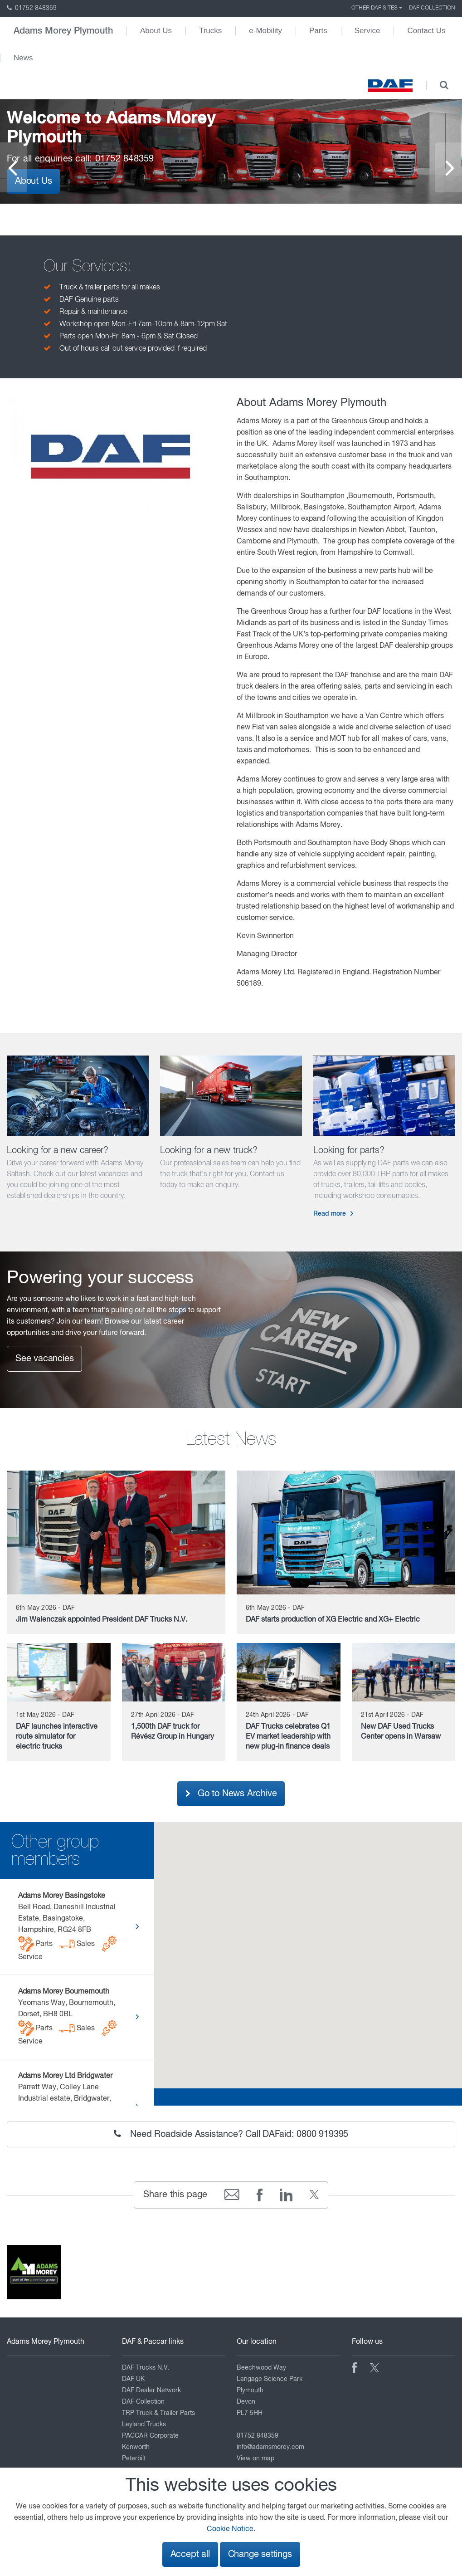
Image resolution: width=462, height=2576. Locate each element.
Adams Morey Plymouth (63, 30)
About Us (156, 30)
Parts (318, 30)
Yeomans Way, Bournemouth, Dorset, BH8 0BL (67, 2016)
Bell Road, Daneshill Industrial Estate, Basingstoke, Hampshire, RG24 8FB (67, 1926)
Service (367, 30)
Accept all (190, 2554)
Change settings (260, 2554)
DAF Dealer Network (151, 2390)
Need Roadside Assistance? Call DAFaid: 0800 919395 (231, 2134)
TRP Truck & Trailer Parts (158, 2413)
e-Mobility (265, 30)
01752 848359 (32, 8)
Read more (329, 1214)
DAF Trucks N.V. (146, 2368)
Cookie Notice (230, 2529)
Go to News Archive (231, 1794)
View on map (255, 2458)
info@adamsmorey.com (270, 2447)
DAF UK (133, 2379)
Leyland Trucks (144, 2424)
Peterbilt (134, 2458)
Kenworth (136, 2447)
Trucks (210, 30)
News (23, 58)
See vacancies (44, 1359)
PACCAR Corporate (150, 2436)
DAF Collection (432, 8)
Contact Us (426, 30)
